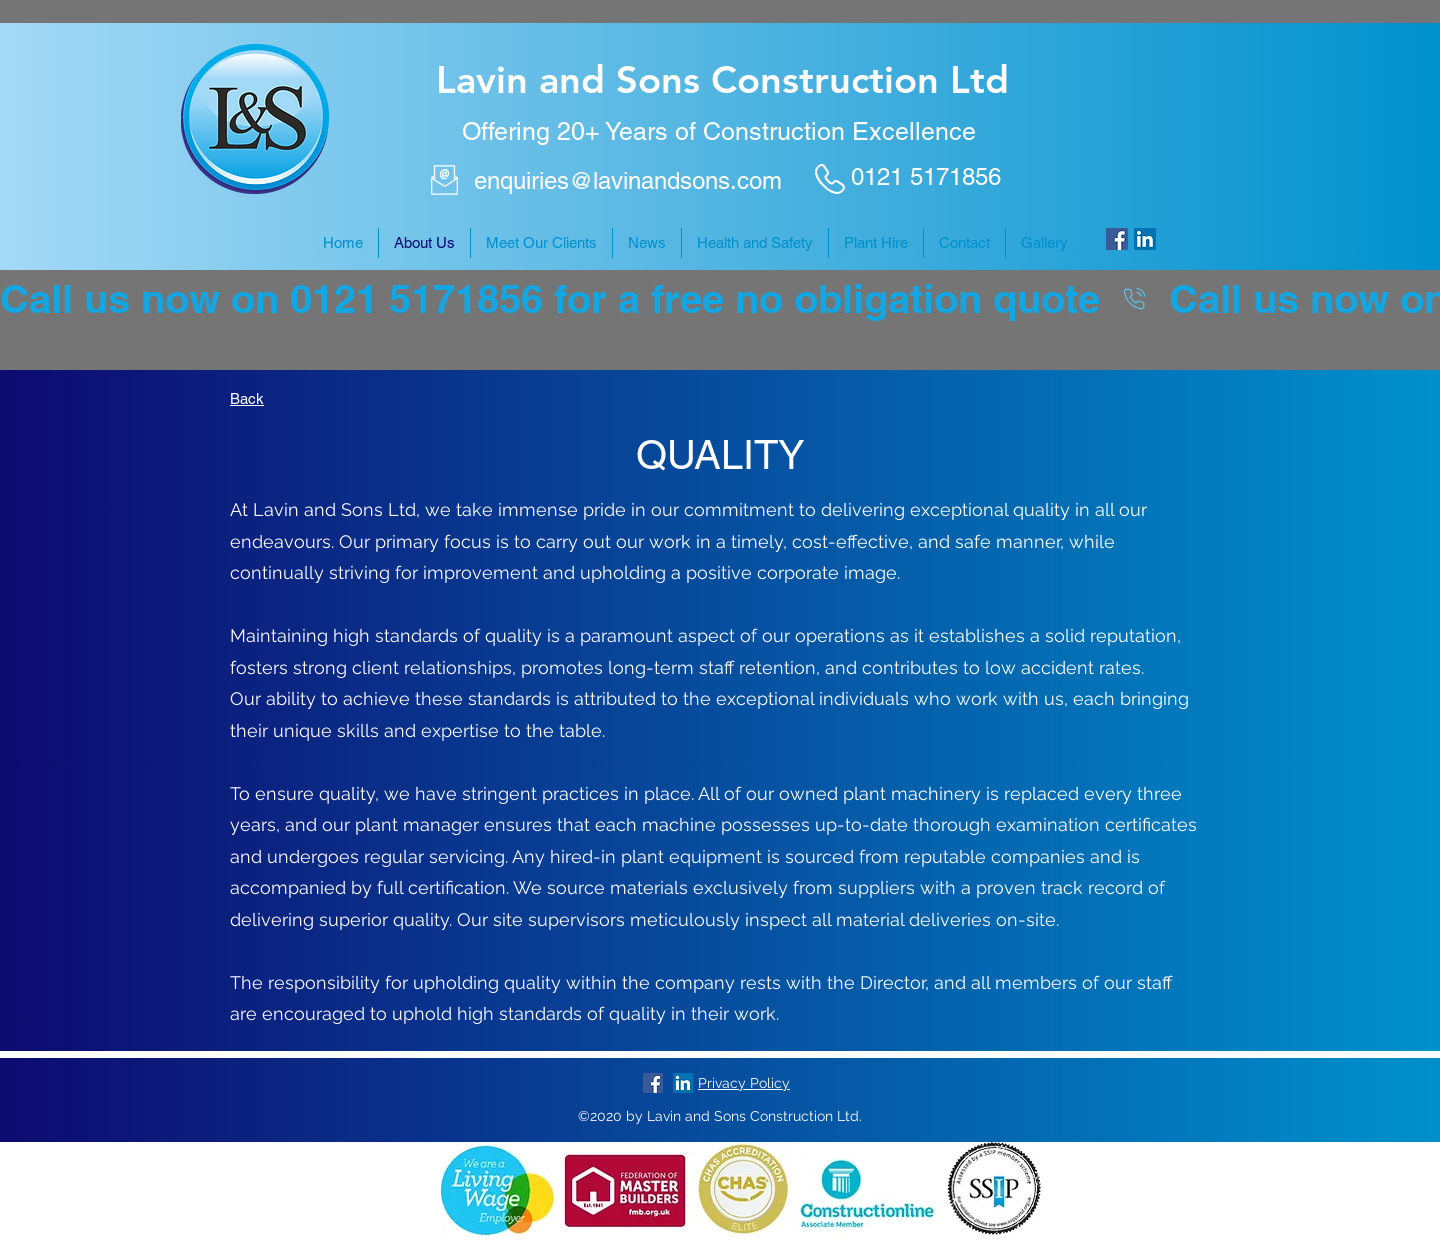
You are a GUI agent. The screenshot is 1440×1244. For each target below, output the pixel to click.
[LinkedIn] (1145, 239)
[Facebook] (1117, 239)
